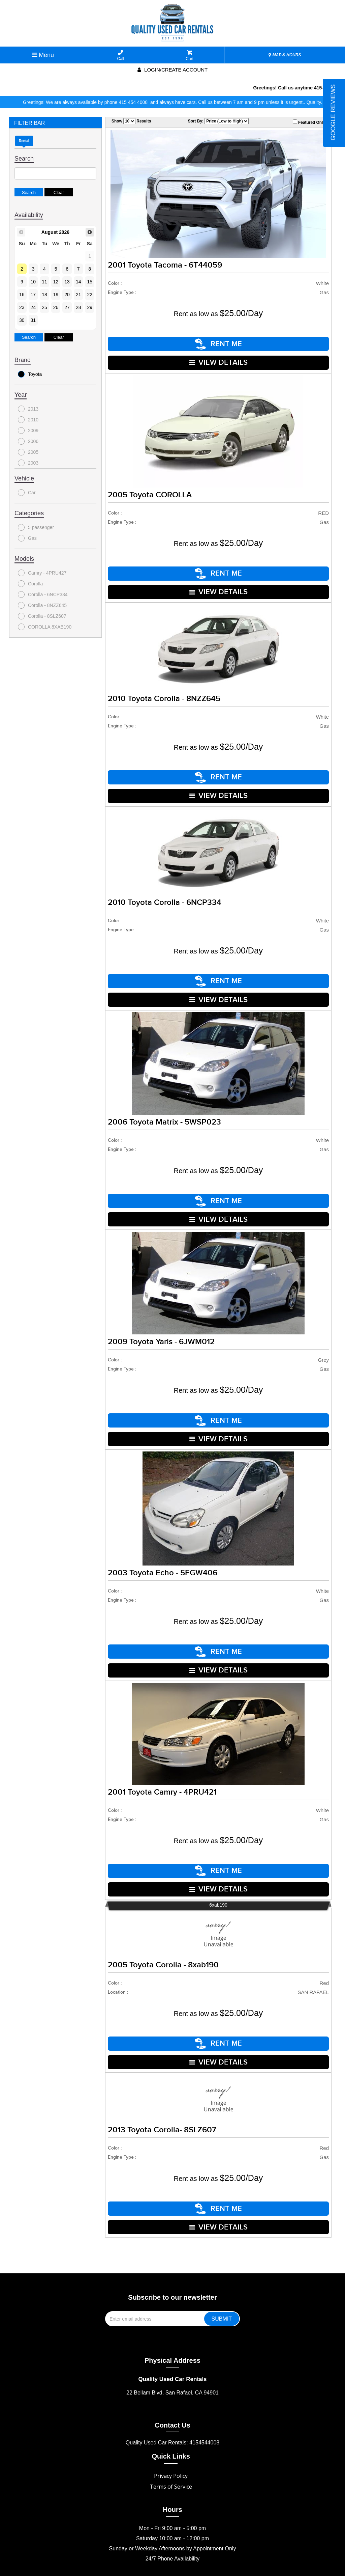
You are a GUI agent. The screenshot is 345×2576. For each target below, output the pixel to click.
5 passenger (36, 527)
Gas (27, 538)
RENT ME (218, 343)
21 (78, 294)
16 (22, 294)
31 (33, 320)
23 (22, 307)
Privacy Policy (171, 2452)
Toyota (30, 374)
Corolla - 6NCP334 (43, 594)
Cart (189, 55)
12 (56, 281)
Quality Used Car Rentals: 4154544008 (172, 2418)
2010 (28, 419)
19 (56, 294)
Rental (24, 141)
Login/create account (172, 70)
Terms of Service (171, 2462)
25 (44, 307)
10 (33, 281)
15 (89, 281)
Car (27, 492)
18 (44, 294)
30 (22, 320)
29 (89, 307)
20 (67, 294)
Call (120, 55)
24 (33, 307)
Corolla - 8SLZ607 (42, 616)
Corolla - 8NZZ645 (42, 605)
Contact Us (172, 2401)
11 (44, 281)
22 (89, 294)
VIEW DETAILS (218, 360)
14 (78, 281)
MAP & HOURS (285, 55)
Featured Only (309, 122)
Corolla (30, 583)
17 (33, 294)
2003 (28, 463)
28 (78, 307)
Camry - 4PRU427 (42, 573)
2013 (28, 409)
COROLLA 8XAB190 (44, 627)
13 (67, 281)
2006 (28, 441)
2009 (28, 430)
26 (56, 307)
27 (67, 307)
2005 (28, 452)
